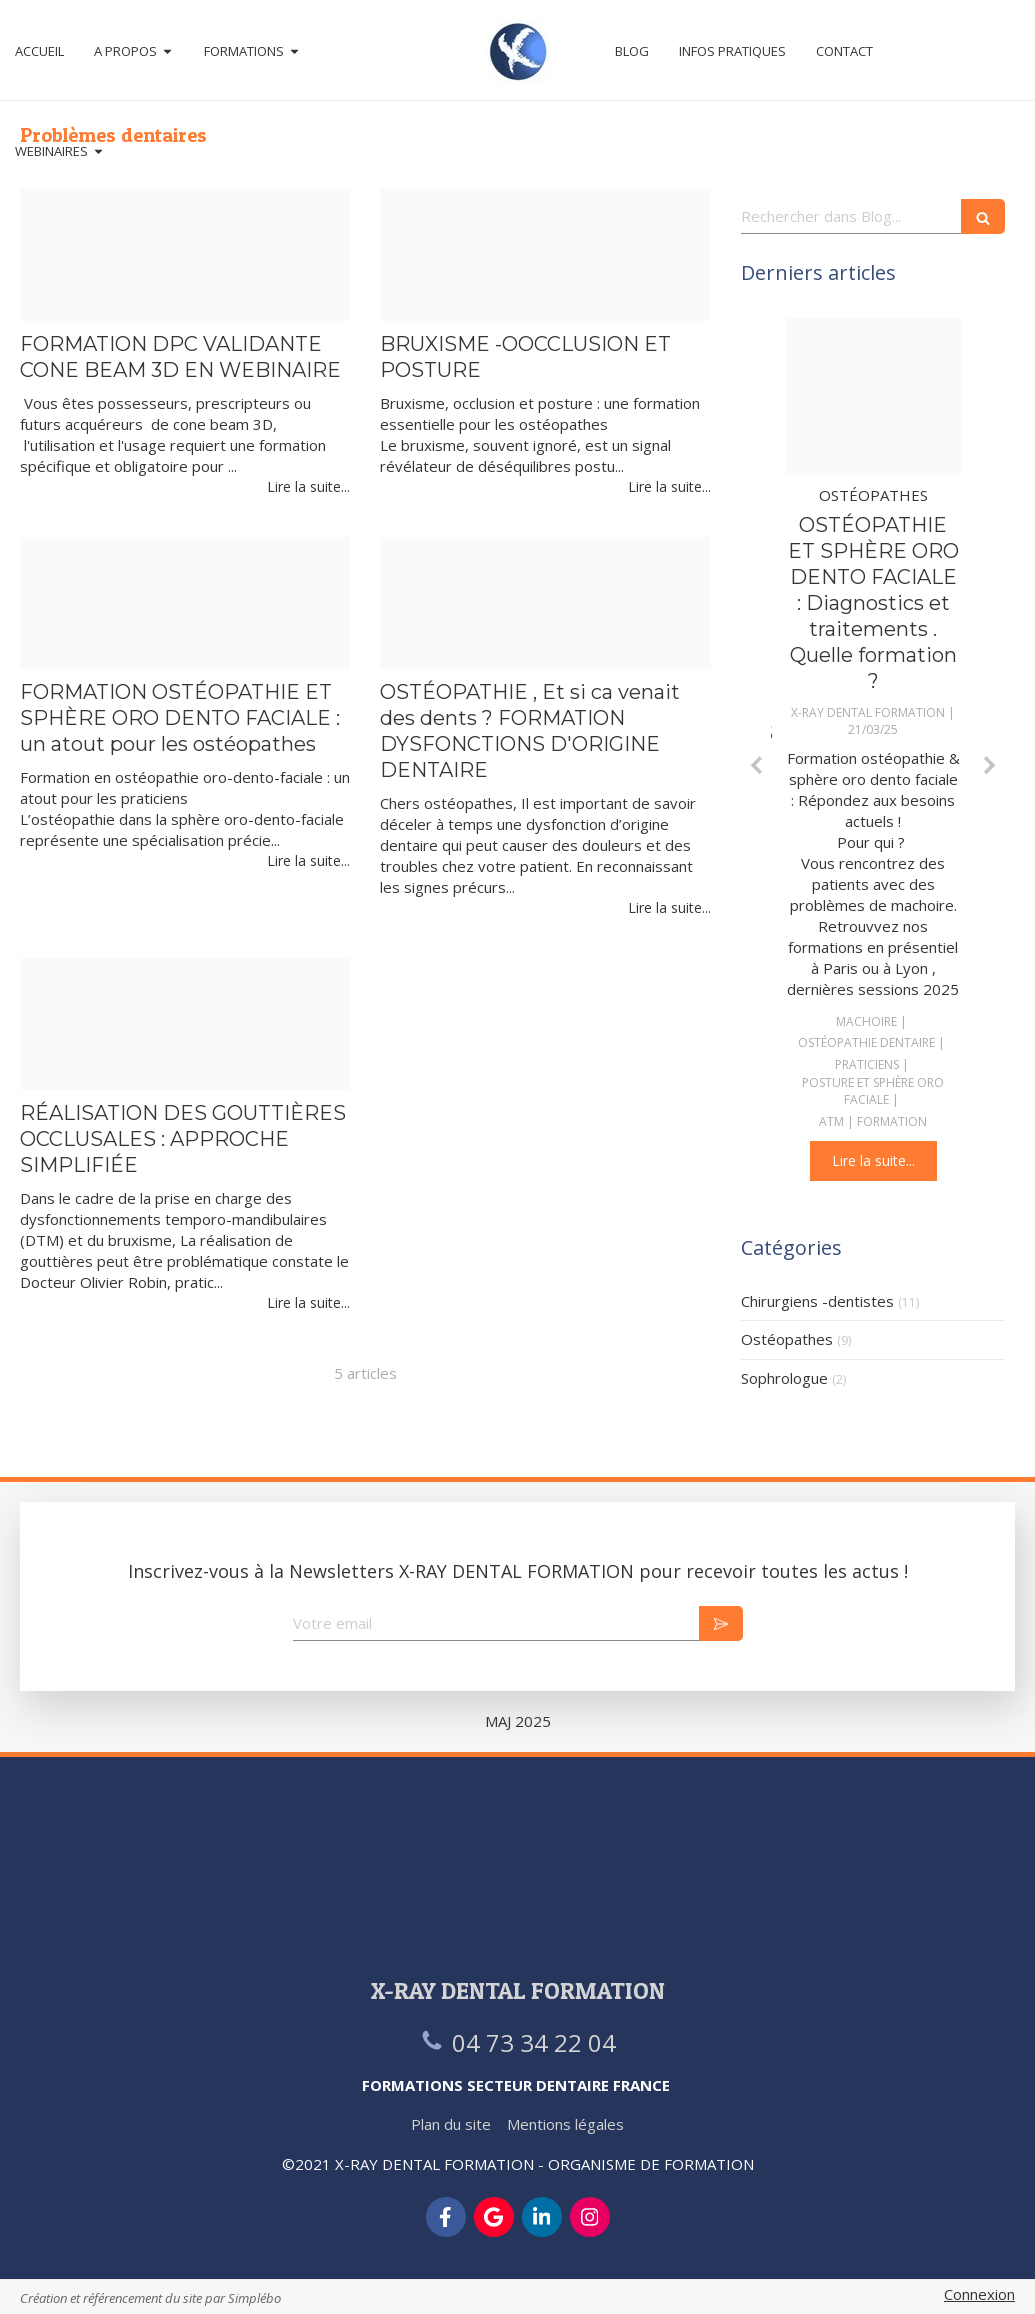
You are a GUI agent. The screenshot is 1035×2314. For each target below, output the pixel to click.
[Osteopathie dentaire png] (873, 397)
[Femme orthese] (185, 1024)
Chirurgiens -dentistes (817, 1301)
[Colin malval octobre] (185, 603)
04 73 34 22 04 (534, 2042)
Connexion (979, 2294)
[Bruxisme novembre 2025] (545, 255)
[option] (873, 749)
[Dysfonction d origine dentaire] (545, 603)
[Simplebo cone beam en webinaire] (185, 255)
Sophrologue (784, 1378)
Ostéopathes (787, 1339)
